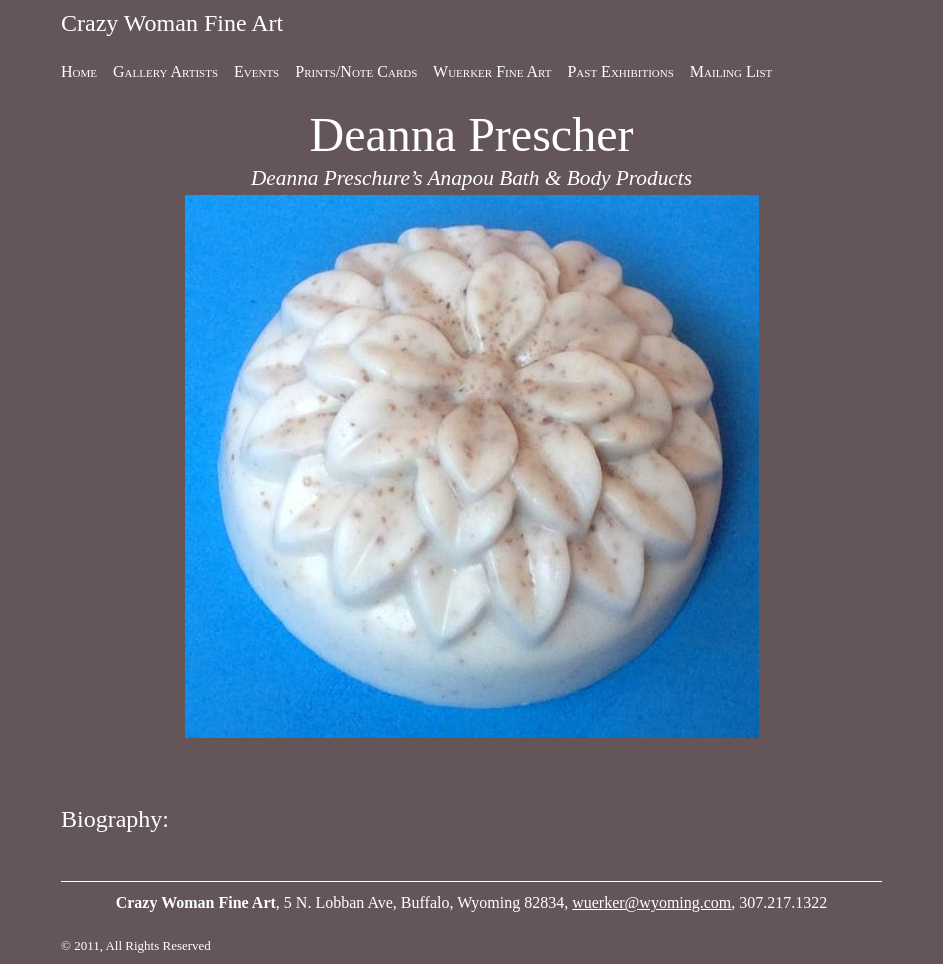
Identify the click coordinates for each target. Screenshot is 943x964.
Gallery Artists (165, 71)
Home (79, 71)
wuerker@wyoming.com (651, 902)
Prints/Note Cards (356, 71)
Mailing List (731, 71)
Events (256, 71)
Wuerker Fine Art (492, 71)
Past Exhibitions (620, 71)
